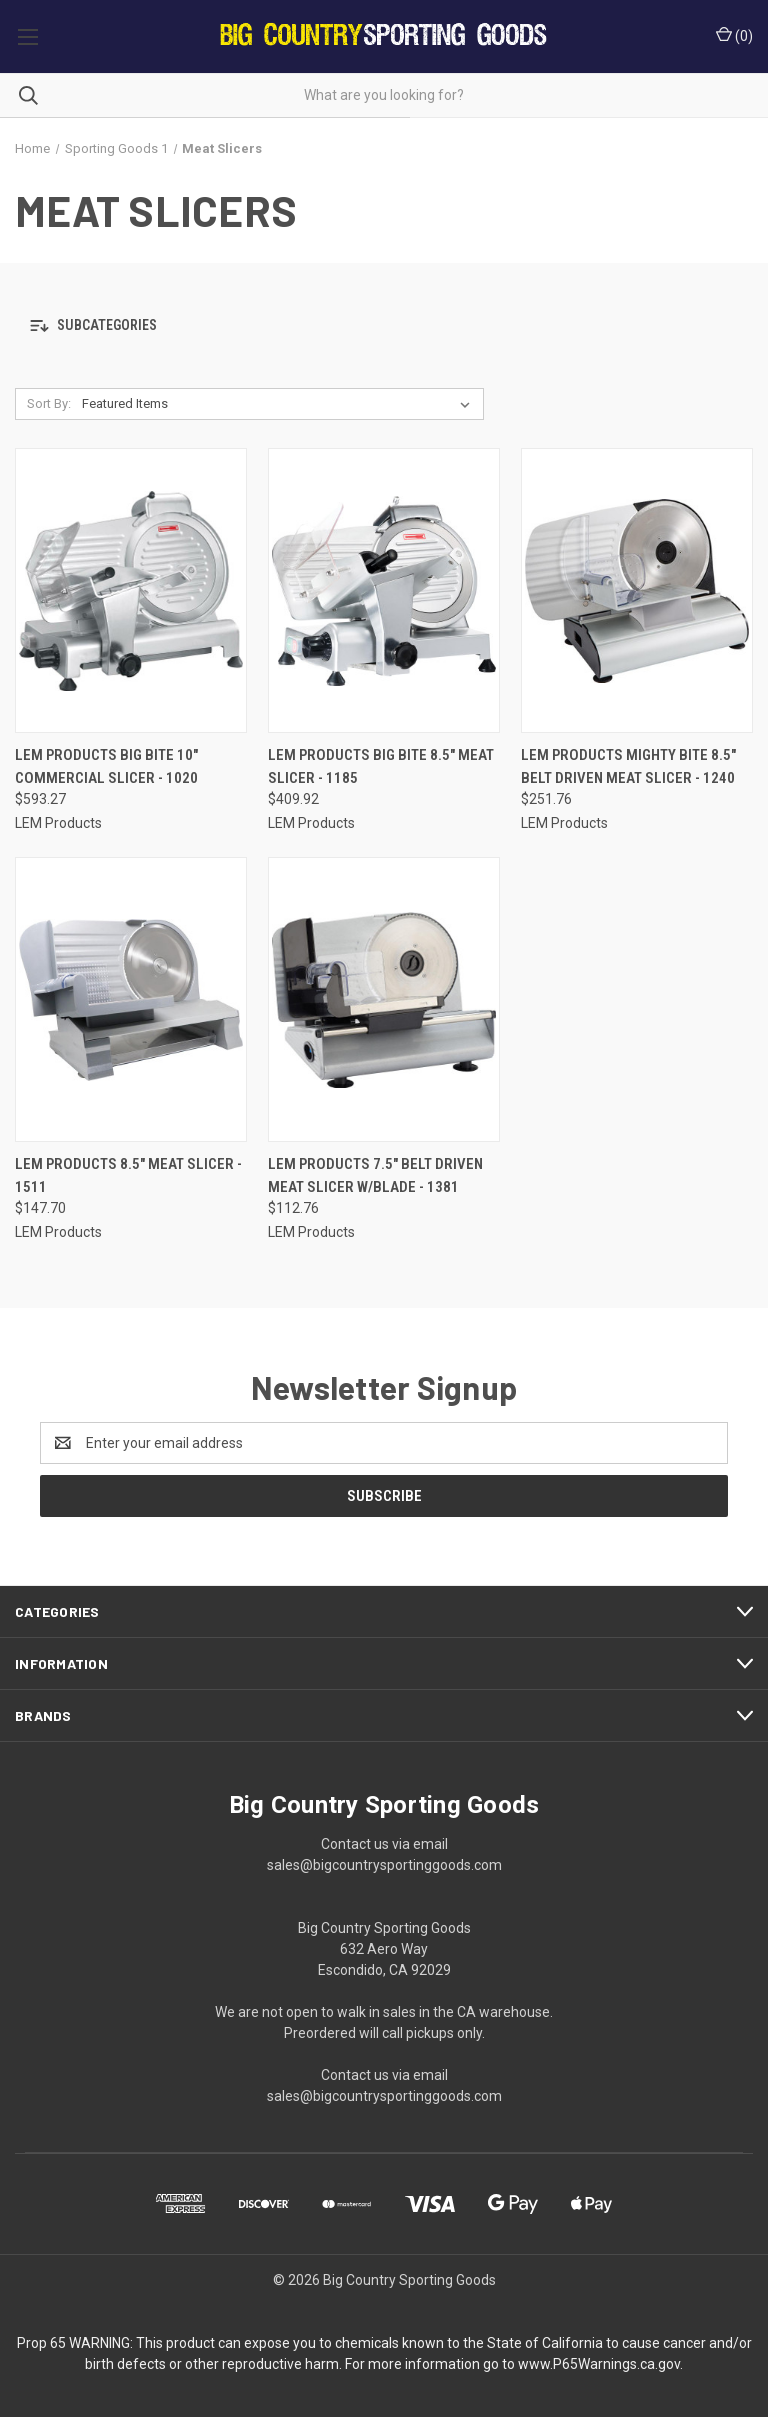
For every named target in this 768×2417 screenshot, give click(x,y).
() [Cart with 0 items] (734, 35)
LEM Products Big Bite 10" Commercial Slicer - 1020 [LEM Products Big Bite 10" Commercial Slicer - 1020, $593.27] (106, 766)
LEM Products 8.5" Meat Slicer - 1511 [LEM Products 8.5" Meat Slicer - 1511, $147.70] (128, 1175)
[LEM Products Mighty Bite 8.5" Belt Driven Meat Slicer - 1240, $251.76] (637, 590)
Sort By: (49, 403)
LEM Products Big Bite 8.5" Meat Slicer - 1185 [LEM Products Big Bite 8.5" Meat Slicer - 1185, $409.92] (381, 766)
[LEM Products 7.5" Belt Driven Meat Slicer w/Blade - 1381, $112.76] (384, 999)
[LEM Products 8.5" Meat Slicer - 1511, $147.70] (131, 999)
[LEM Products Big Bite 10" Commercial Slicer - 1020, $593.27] (131, 590)
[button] (384, 325)
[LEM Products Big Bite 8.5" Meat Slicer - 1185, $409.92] (384, 590)
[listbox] (280, 404)
